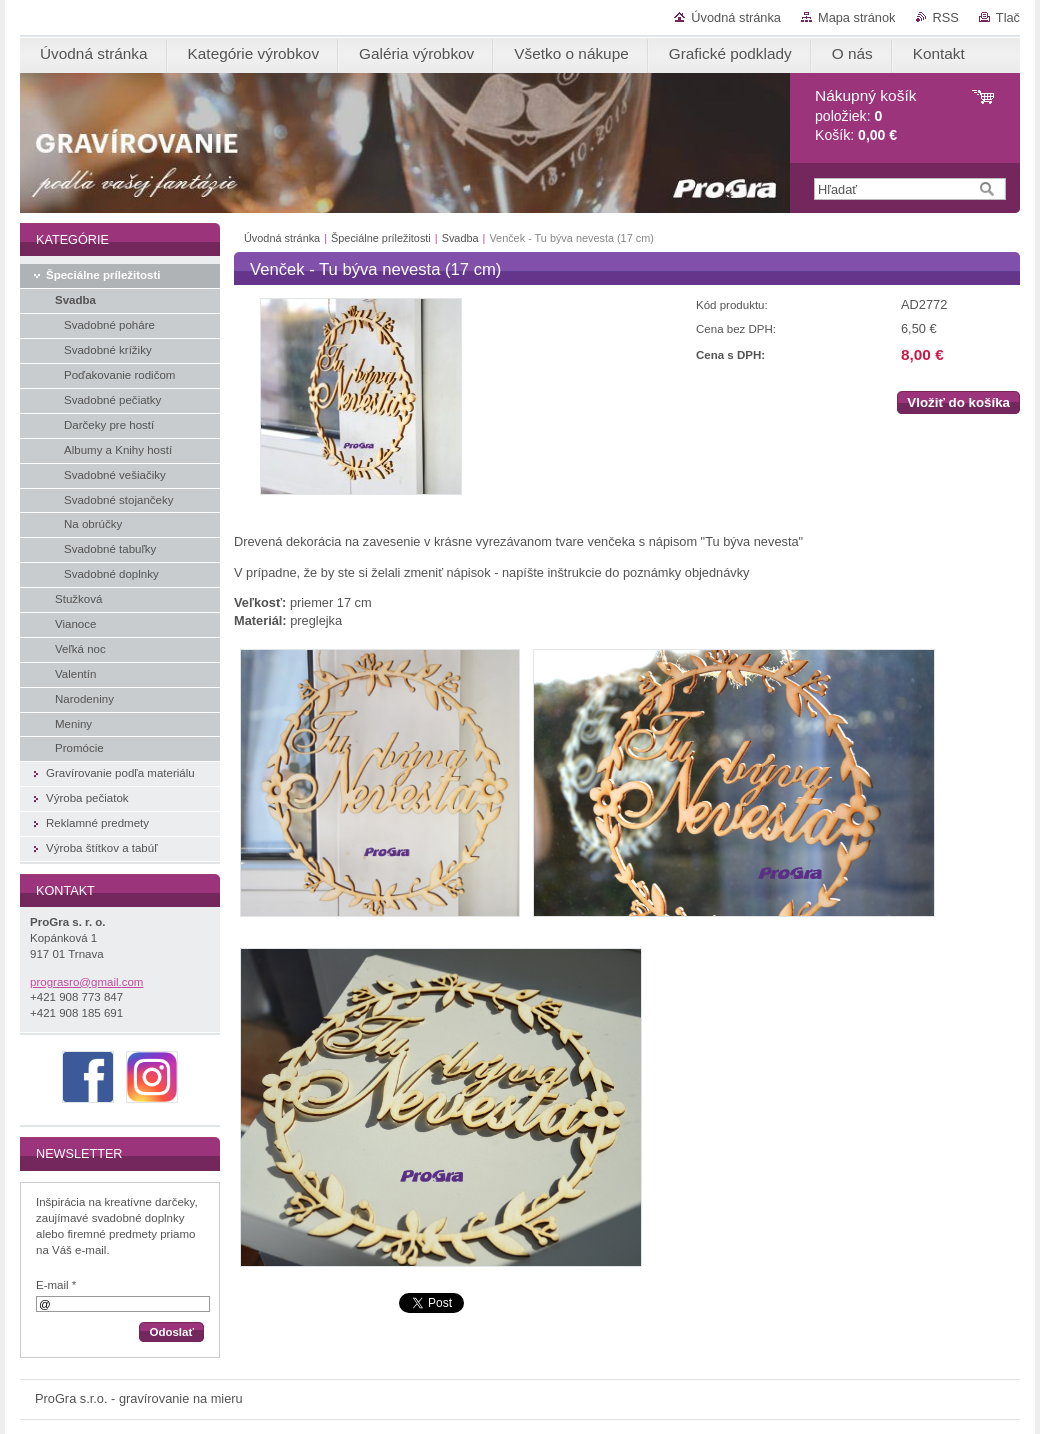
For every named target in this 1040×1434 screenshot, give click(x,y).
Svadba (460, 238)
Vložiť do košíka (958, 402)
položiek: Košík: (865, 115)
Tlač (1008, 17)
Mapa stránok (857, 17)
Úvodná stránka (736, 17)
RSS (946, 17)
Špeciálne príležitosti (381, 238)
